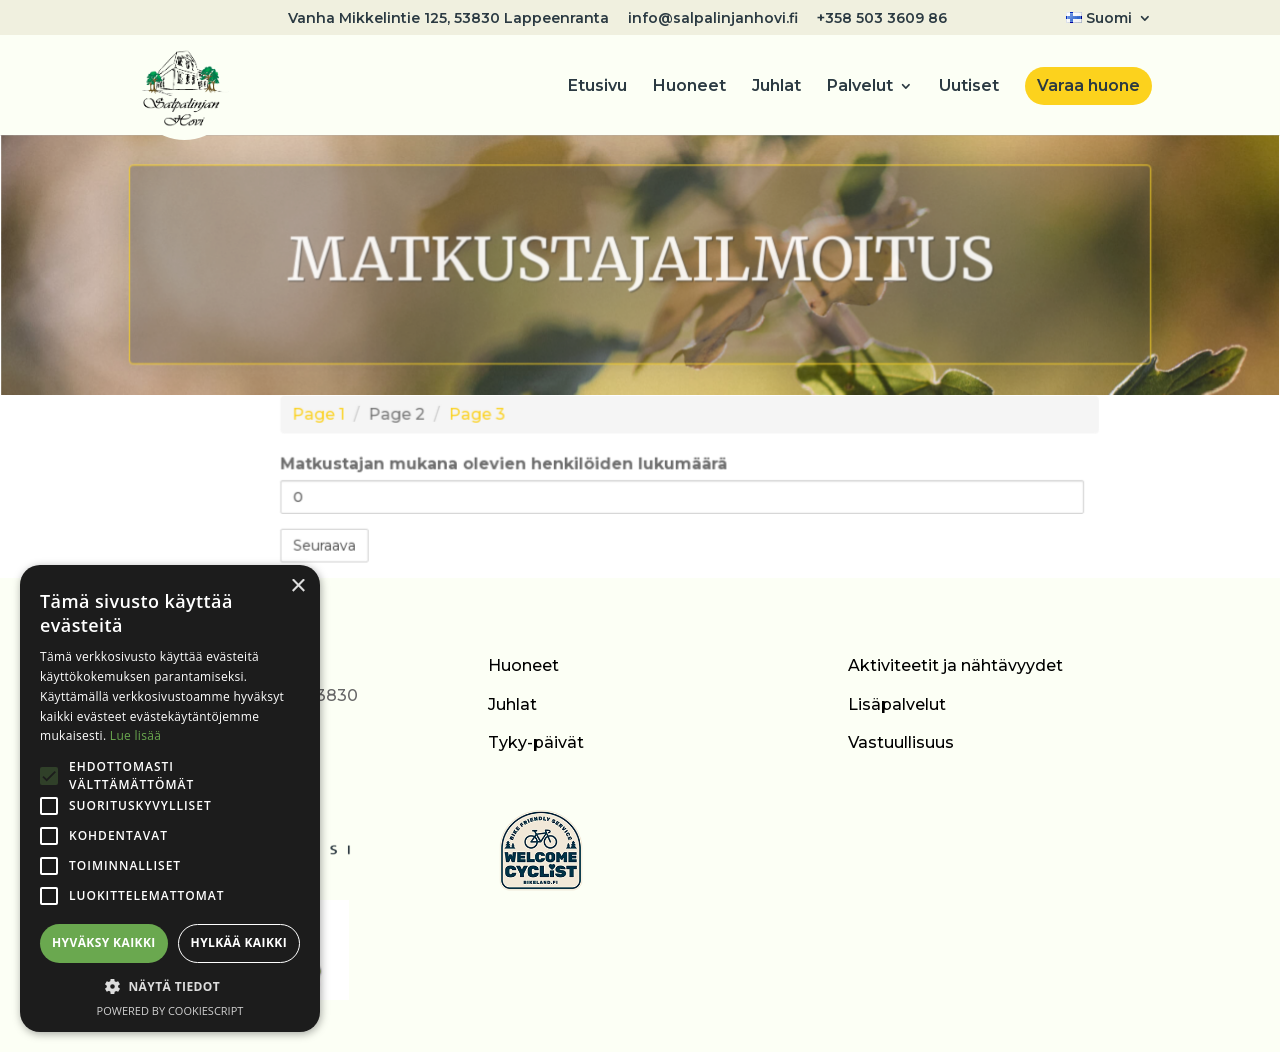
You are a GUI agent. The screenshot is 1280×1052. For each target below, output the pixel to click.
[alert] (170, 798)
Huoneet (689, 87)
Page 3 (487, 419)
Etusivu (597, 87)
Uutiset (969, 87)
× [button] (297, 586)
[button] (170, 987)
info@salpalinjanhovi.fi (713, 19)
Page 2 (412, 419)
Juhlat (776, 87)
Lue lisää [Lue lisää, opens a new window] (135, 735)
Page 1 (338, 419)
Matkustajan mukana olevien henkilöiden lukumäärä (512, 465)
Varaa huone (1088, 85)
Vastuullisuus (901, 742)
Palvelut (860, 87)
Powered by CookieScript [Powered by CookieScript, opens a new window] (170, 1010)
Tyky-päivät (536, 742)
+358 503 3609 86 (882, 19)
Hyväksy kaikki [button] (104, 942)
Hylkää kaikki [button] (239, 942)
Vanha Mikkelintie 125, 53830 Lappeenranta (448, 19)
